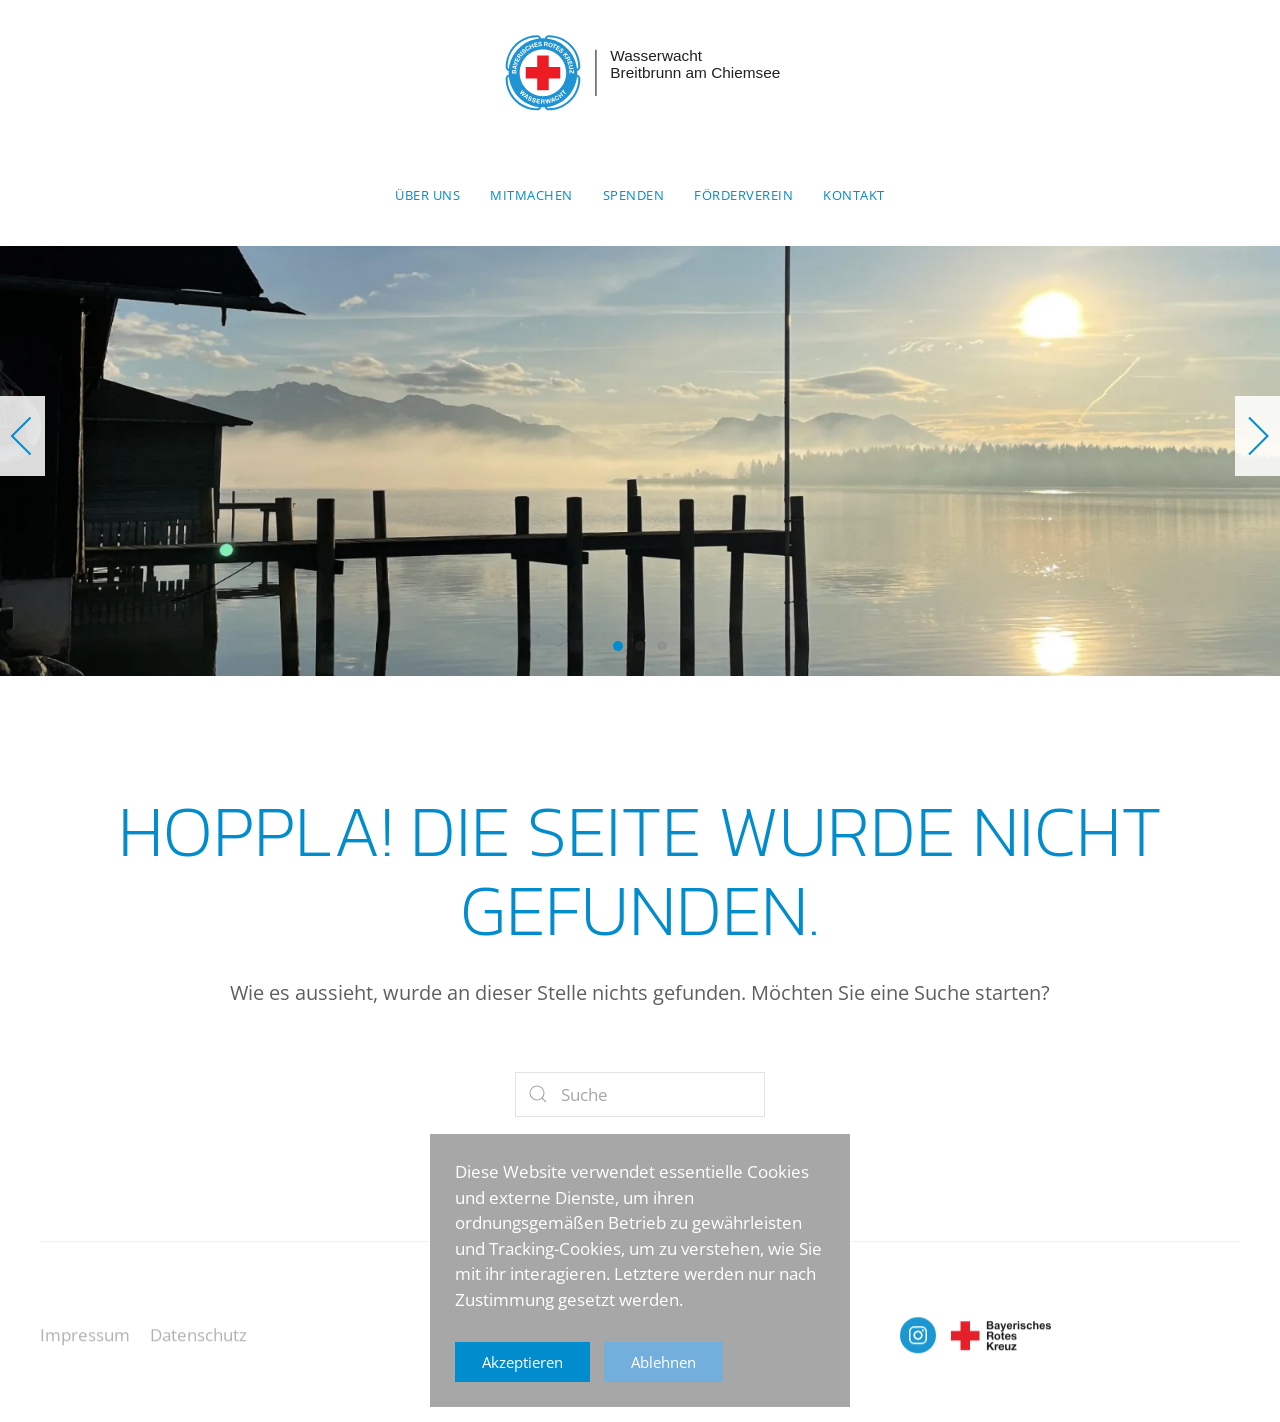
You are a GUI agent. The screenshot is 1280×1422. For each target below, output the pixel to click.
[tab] (618, 646)
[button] (22, 436)
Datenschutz (198, 1346)
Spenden (634, 195)
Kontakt (854, 195)
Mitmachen (531, 195)
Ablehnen (663, 1362)
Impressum (85, 1346)
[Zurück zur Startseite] (640, 73)
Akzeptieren (522, 1362)
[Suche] (640, 1094)
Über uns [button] (427, 195)
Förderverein (743, 195)
